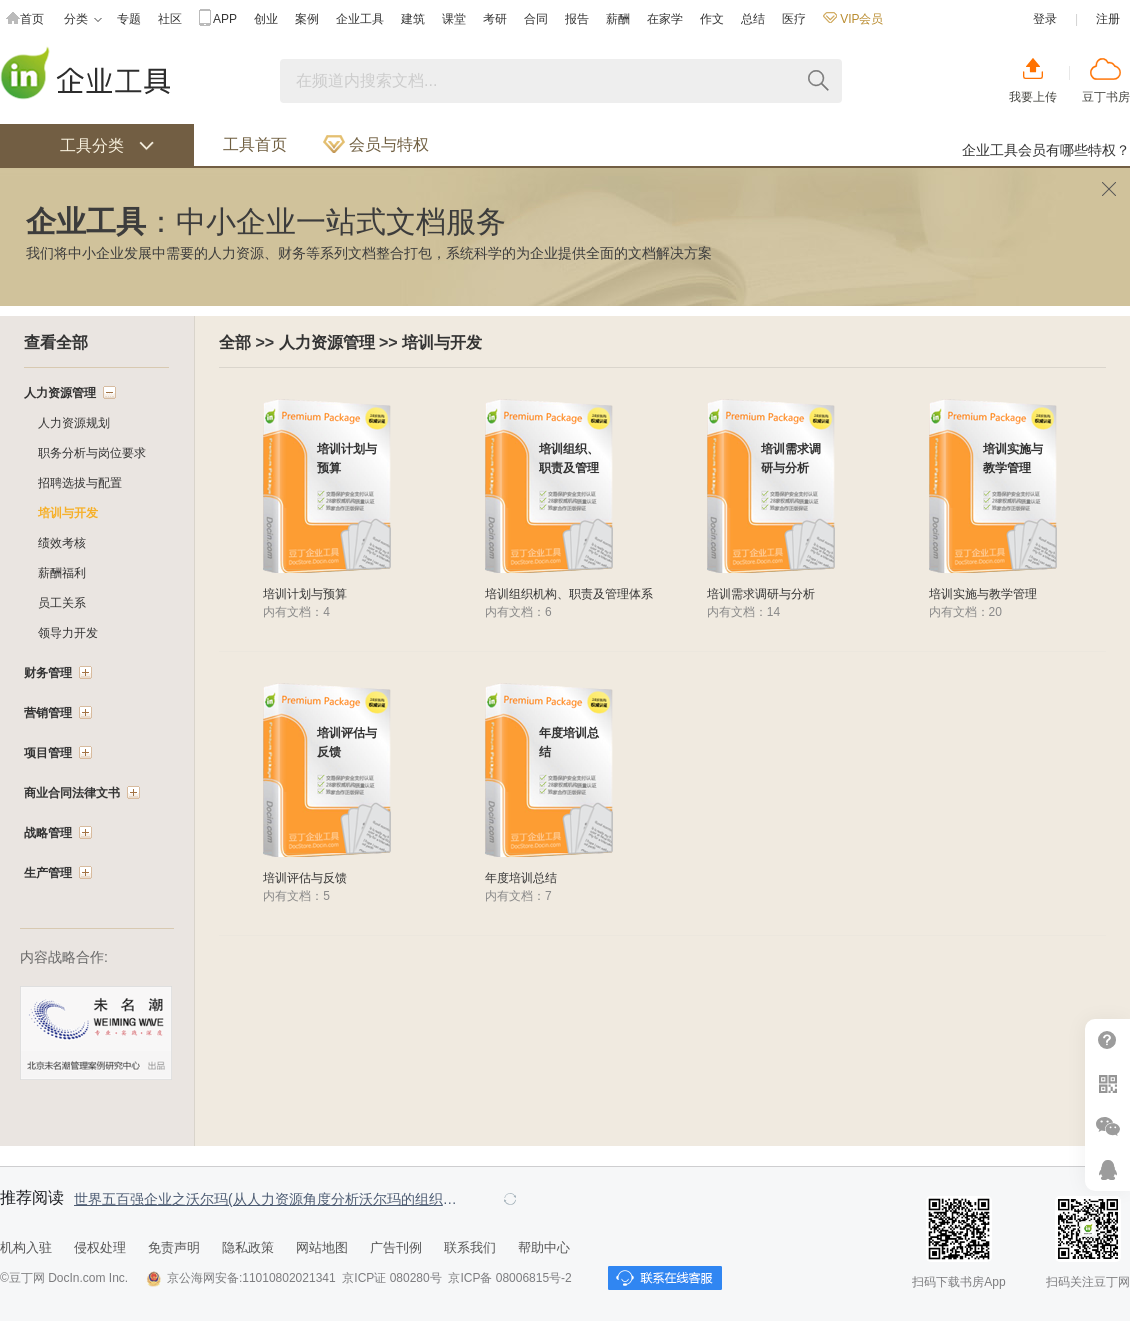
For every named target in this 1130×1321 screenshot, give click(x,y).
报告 (577, 19)
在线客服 (1107, 1169)
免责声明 (174, 1247)
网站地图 (322, 1247)
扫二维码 (1107, 1083)
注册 (1108, 19)
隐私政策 (248, 1247)
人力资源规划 (74, 423)
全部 (235, 342)
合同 (536, 19)
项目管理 (48, 753)
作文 (712, 19)
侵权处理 (100, 1247)
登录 (1045, 19)
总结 (753, 19)
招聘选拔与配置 (80, 483)
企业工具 (360, 19)
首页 (25, 19)
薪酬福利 (62, 573)
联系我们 (470, 1247)
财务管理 (48, 673)
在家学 (665, 19)
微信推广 (1107, 1126)
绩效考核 (62, 543)
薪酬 (618, 19)
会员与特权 (376, 144)
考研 (495, 19)
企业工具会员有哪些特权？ (1046, 150)
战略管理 (48, 833)
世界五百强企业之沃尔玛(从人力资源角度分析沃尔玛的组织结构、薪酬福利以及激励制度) (270, 1199)
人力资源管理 (327, 342)
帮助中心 (1107, 1040)
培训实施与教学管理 (983, 594)
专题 (129, 19)
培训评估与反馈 (305, 878)
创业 (266, 19)
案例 (307, 19)
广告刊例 (396, 1247)
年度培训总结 (521, 878)
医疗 (794, 19)
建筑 (413, 19)
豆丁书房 (1106, 97)
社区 (170, 19)
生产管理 (48, 873)
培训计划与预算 (305, 594)
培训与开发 (442, 342)
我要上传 (1033, 97)
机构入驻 (26, 1247)
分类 (83, 19)
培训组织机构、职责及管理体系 (569, 594)
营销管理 (48, 713)
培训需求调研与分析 (761, 594)
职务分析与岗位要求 (92, 453)
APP (218, 19)
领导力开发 (68, 633)
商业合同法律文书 (72, 793)
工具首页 (255, 144)
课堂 (454, 19)
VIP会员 (853, 19)
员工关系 (62, 603)
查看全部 (56, 342)
